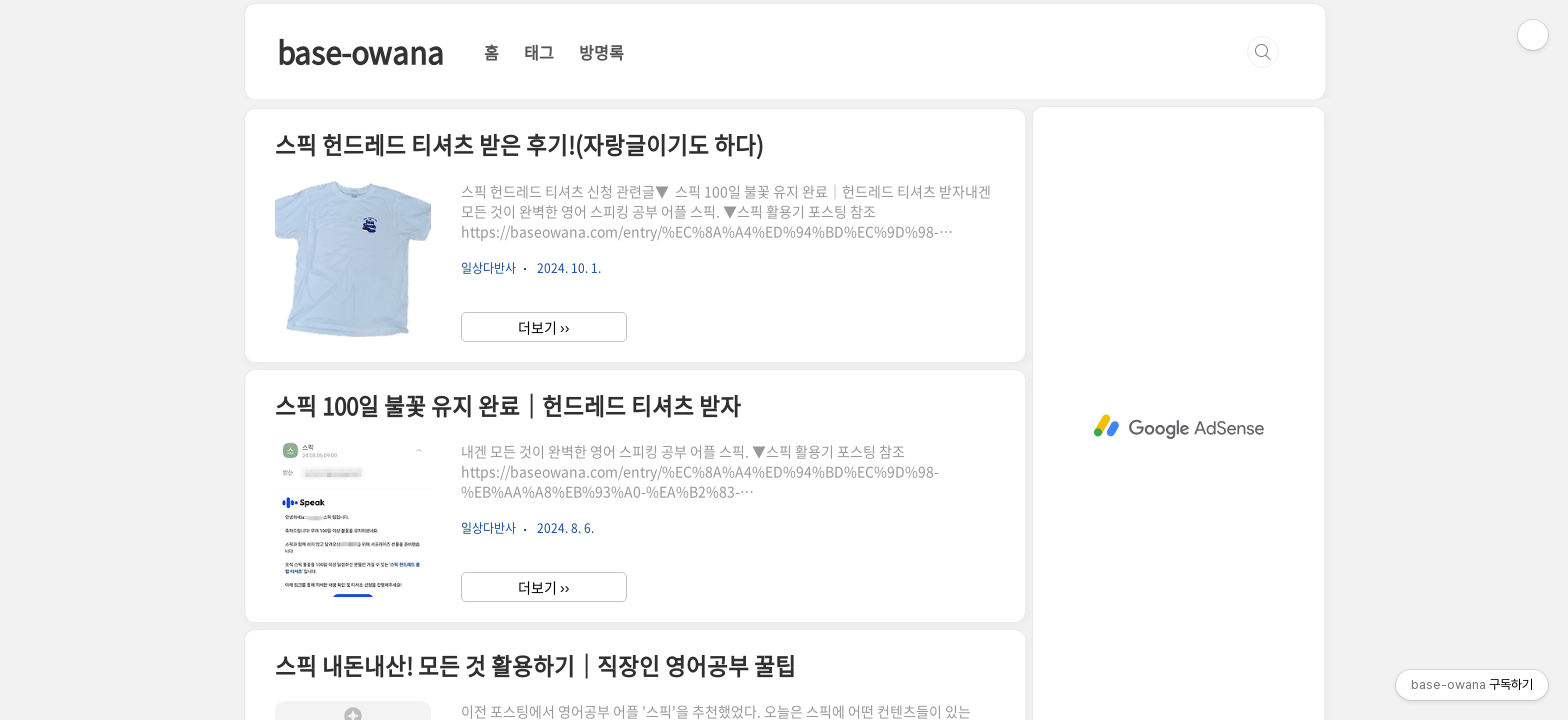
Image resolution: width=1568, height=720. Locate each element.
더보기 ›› (543, 327)
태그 (539, 52)
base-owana (360, 51)
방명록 (601, 52)
